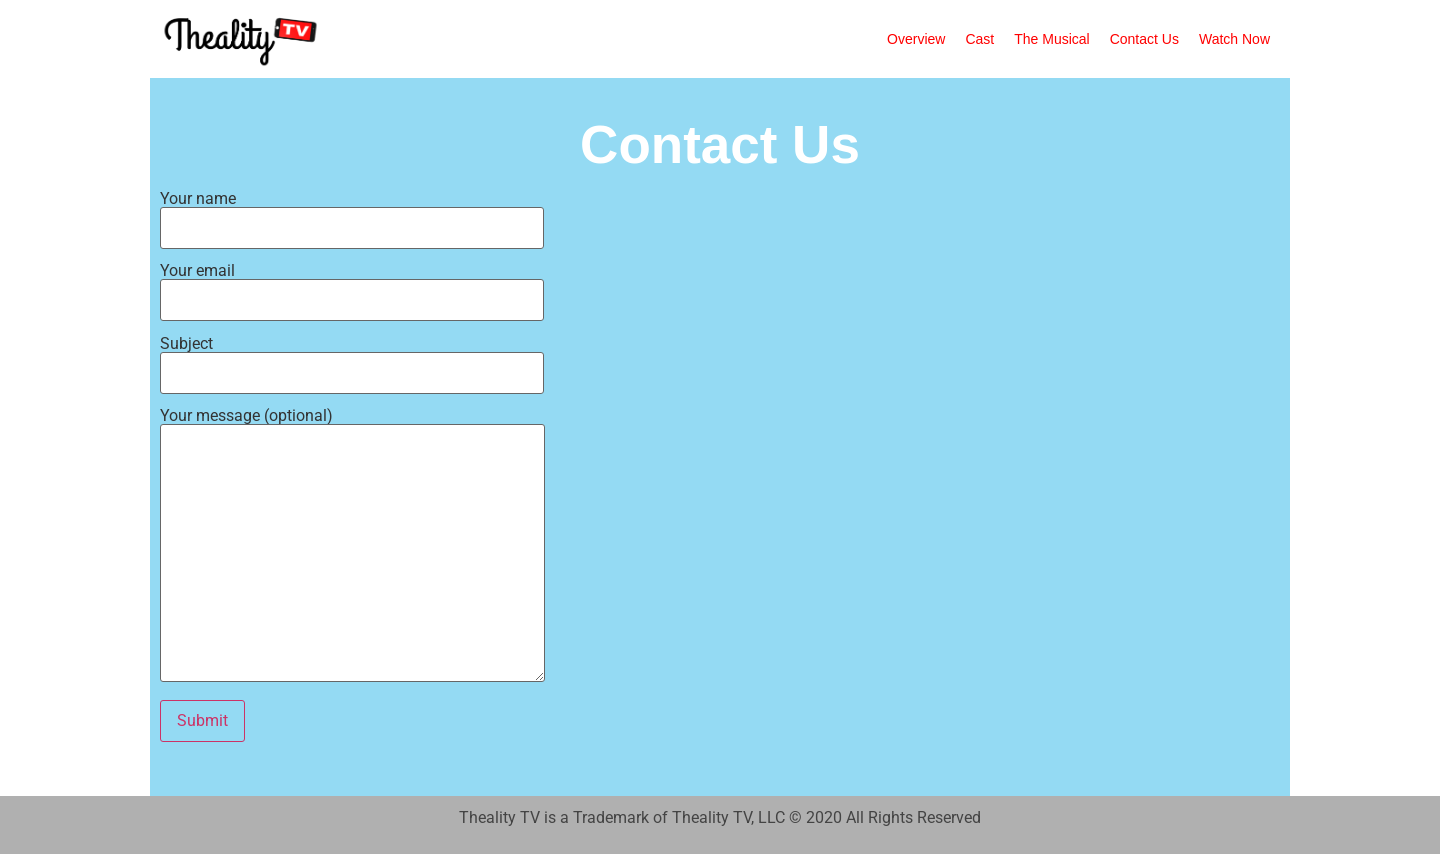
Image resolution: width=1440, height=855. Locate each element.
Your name (352, 214)
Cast (979, 39)
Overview (916, 39)
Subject (352, 359)
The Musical (1051, 39)
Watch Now (1234, 39)
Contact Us (1144, 39)
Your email (352, 286)
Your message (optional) (352, 546)
